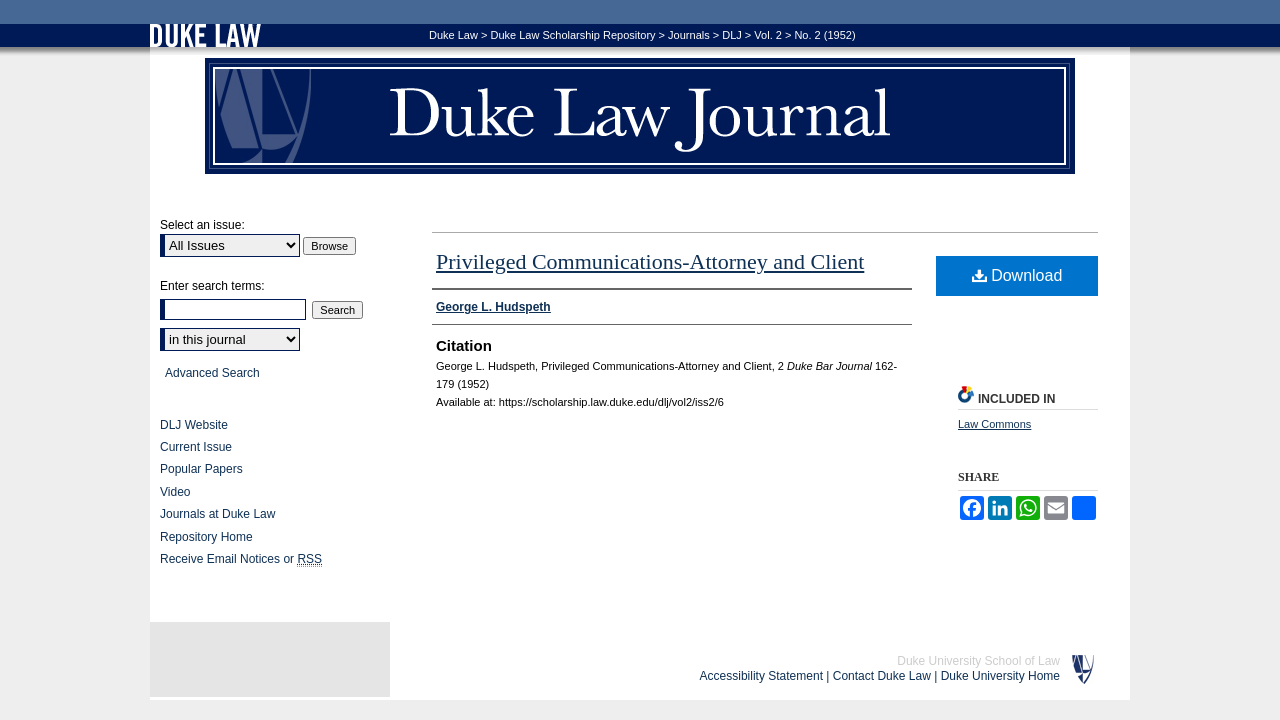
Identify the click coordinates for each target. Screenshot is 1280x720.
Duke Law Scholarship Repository (572, 35)
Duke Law (453, 35)
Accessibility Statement (761, 676)
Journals (689, 35)
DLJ (732, 35)
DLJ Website (194, 425)
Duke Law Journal (640, 116)
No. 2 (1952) (824, 35)
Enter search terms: (212, 286)
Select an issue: (202, 225)
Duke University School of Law (978, 661)
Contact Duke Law (882, 676)
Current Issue (196, 447)
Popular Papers (201, 469)
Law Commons (994, 424)
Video (175, 492)
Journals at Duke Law (217, 514)
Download (1017, 275)
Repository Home (206, 537)
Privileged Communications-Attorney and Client (650, 261)
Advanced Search (212, 373)
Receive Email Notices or (241, 559)
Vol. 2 (768, 35)
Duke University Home (1000, 676)
